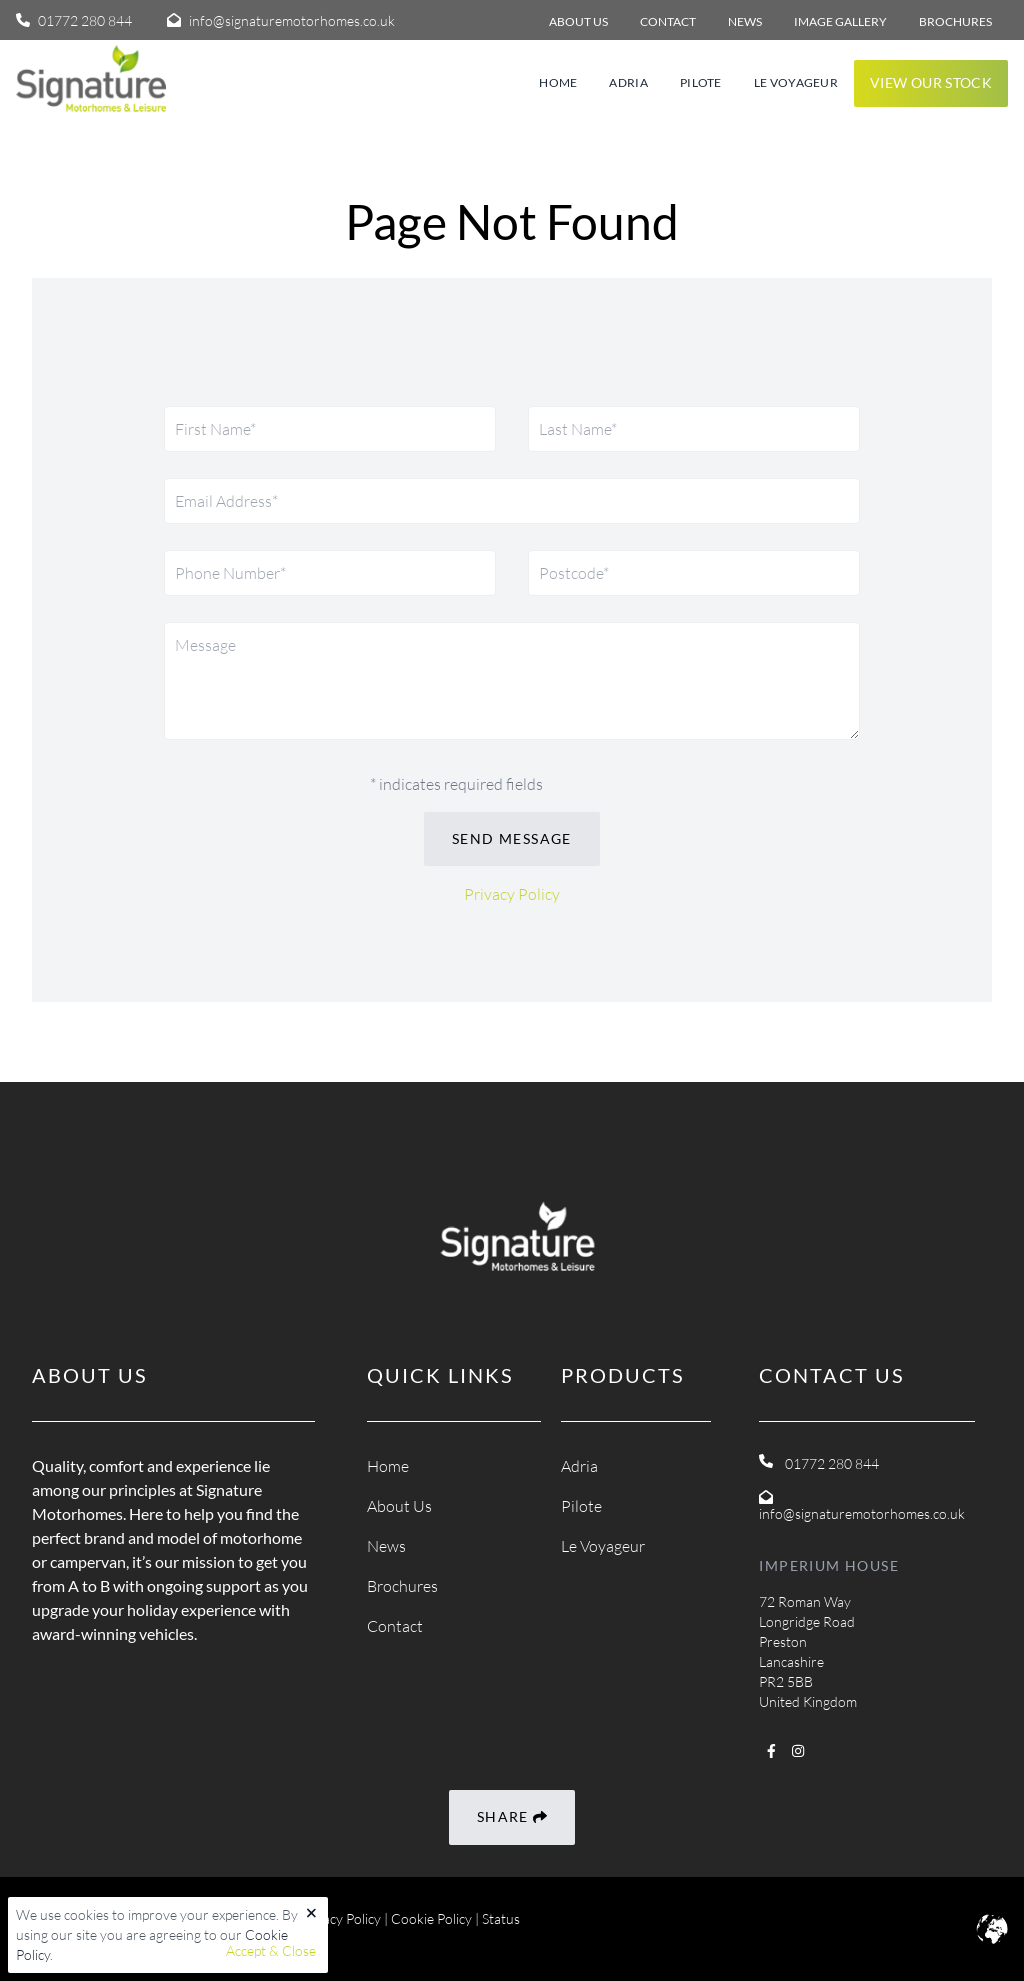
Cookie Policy (431, 1918)
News (386, 1546)
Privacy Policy (512, 894)
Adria (628, 82)
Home (558, 82)
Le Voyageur (796, 82)
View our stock (931, 82)
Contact (395, 1626)
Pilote (701, 82)
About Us (399, 1506)
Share (512, 1817)
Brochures (402, 1586)
